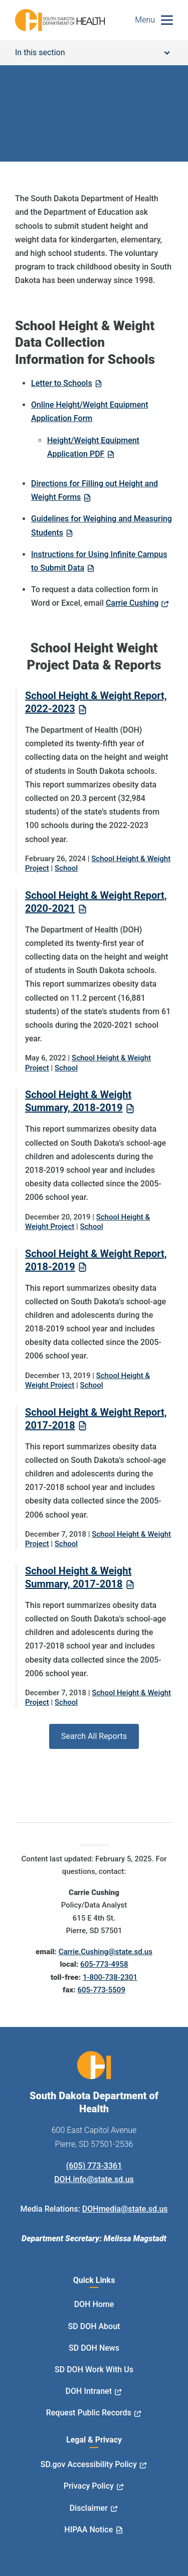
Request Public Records (88, 2412)
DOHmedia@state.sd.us (125, 2209)
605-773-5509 (101, 1989)
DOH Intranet (89, 2391)
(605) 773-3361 (94, 2166)
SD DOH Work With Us (94, 2369)
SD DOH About (94, 2326)
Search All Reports (94, 1736)
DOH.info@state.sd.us (94, 2179)
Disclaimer (89, 2508)
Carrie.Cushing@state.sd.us (105, 1951)
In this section (92, 52)
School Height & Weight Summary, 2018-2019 (78, 1101)
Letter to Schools (61, 383)
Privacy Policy (89, 2486)
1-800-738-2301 (110, 1977)
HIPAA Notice (88, 2529)
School (66, 868)
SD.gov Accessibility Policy (89, 2464)
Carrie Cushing (132, 603)
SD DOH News (94, 2348)
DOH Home (94, 2304)
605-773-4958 (104, 1964)
